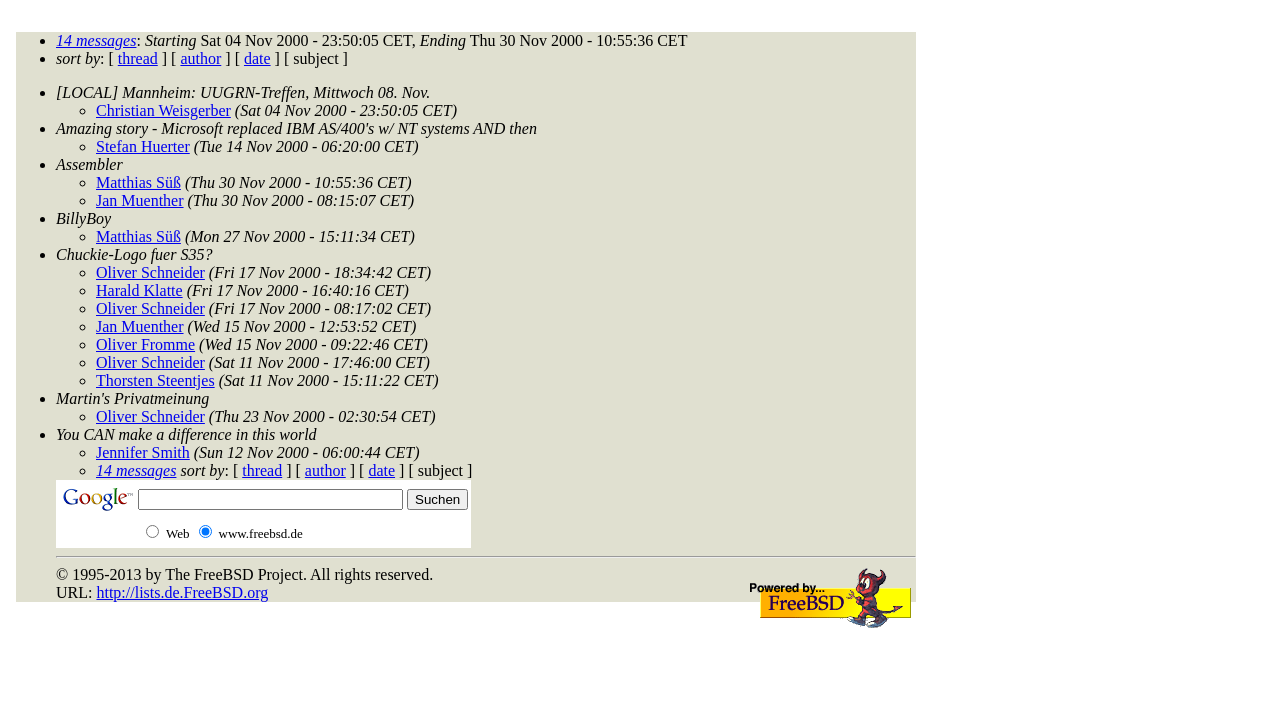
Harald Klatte (139, 290)
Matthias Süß (138, 182)
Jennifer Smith (143, 452)
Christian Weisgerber (163, 110)
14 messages (96, 40)
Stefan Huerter (143, 146)
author (200, 58)
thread (138, 58)
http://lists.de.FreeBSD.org (182, 592)
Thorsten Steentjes (155, 380)
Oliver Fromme (145, 344)
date (257, 58)
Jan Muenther (140, 200)
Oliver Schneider (150, 272)
